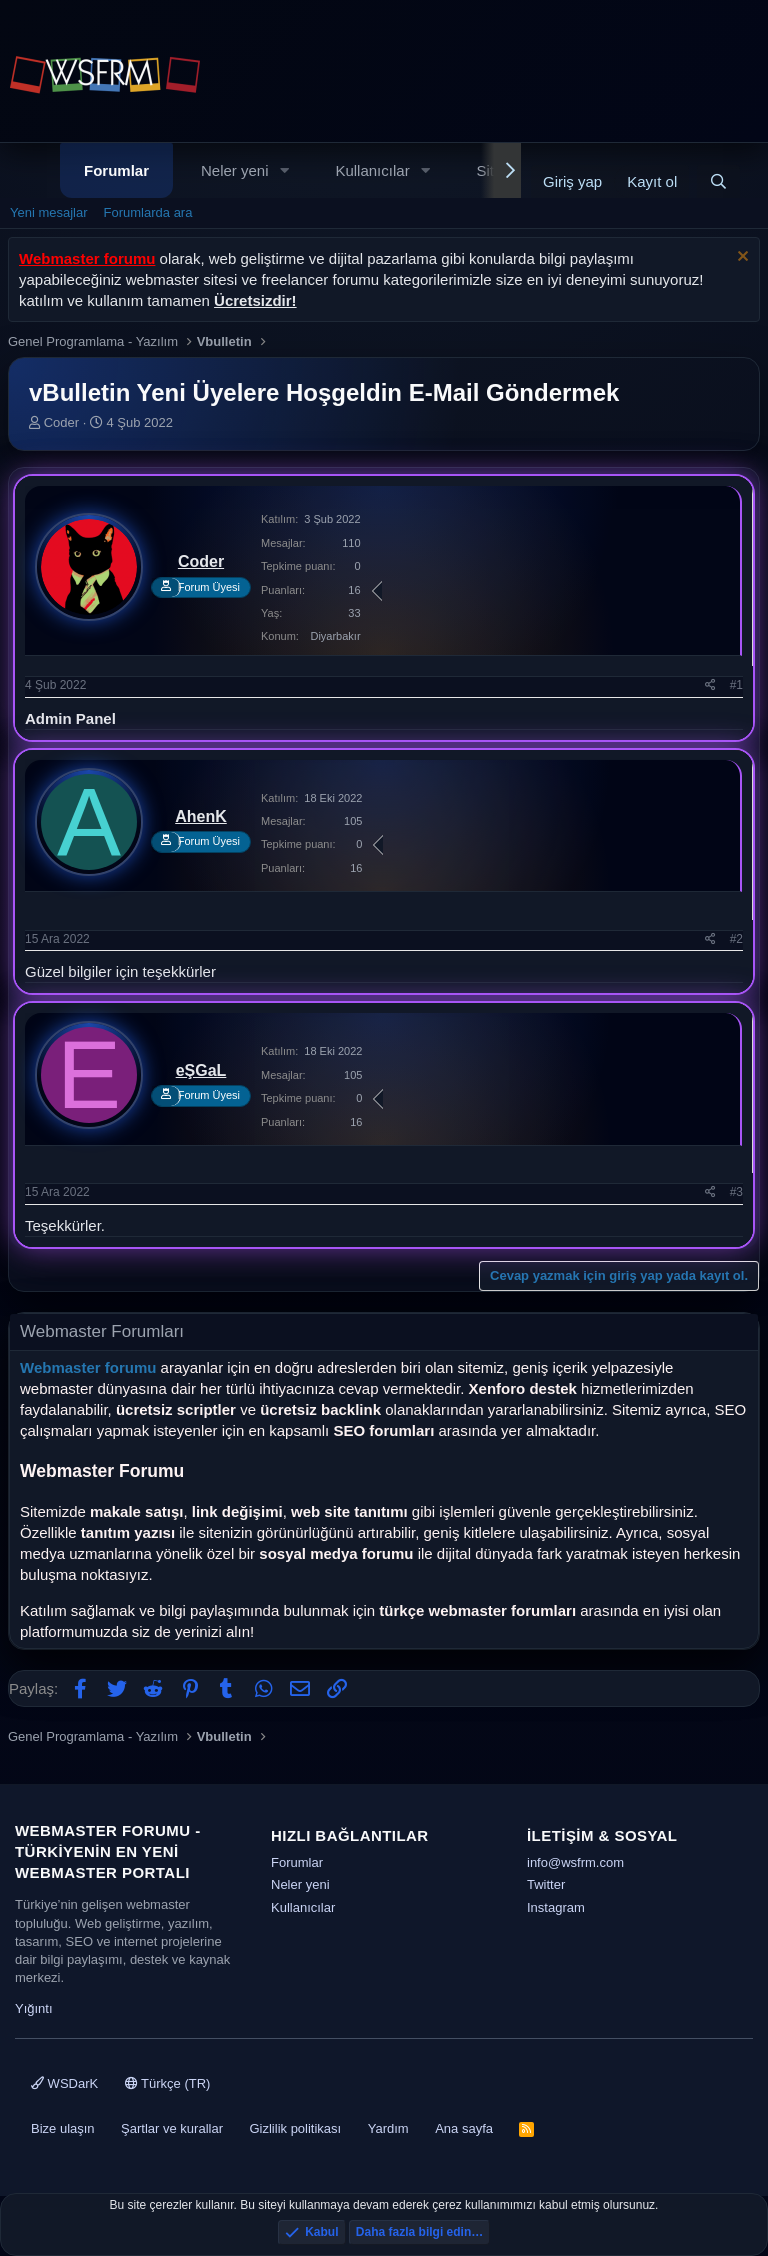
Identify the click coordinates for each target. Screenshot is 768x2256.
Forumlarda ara (148, 212)
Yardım (388, 2128)
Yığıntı (34, 2008)
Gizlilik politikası (295, 2128)
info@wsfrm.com (575, 1862)
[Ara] (718, 181)
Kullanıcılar (372, 170)
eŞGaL (201, 1070)
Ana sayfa (464, 2128)
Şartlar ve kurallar (172, 2128)
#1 (736, 685)
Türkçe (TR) (168, 2083)
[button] (284, 170)
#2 (736, 939)
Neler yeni (235, 170)
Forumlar (116, 170)
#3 (736, 1192)
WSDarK (64, 2083)
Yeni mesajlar (49, 212)
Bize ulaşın (63, 2128)
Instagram (556, 1907)
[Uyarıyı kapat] (740, 258)
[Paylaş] (710, 685)
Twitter (546, 1884)
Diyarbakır (335, 636)
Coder (61, 422)
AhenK (201, 816)
